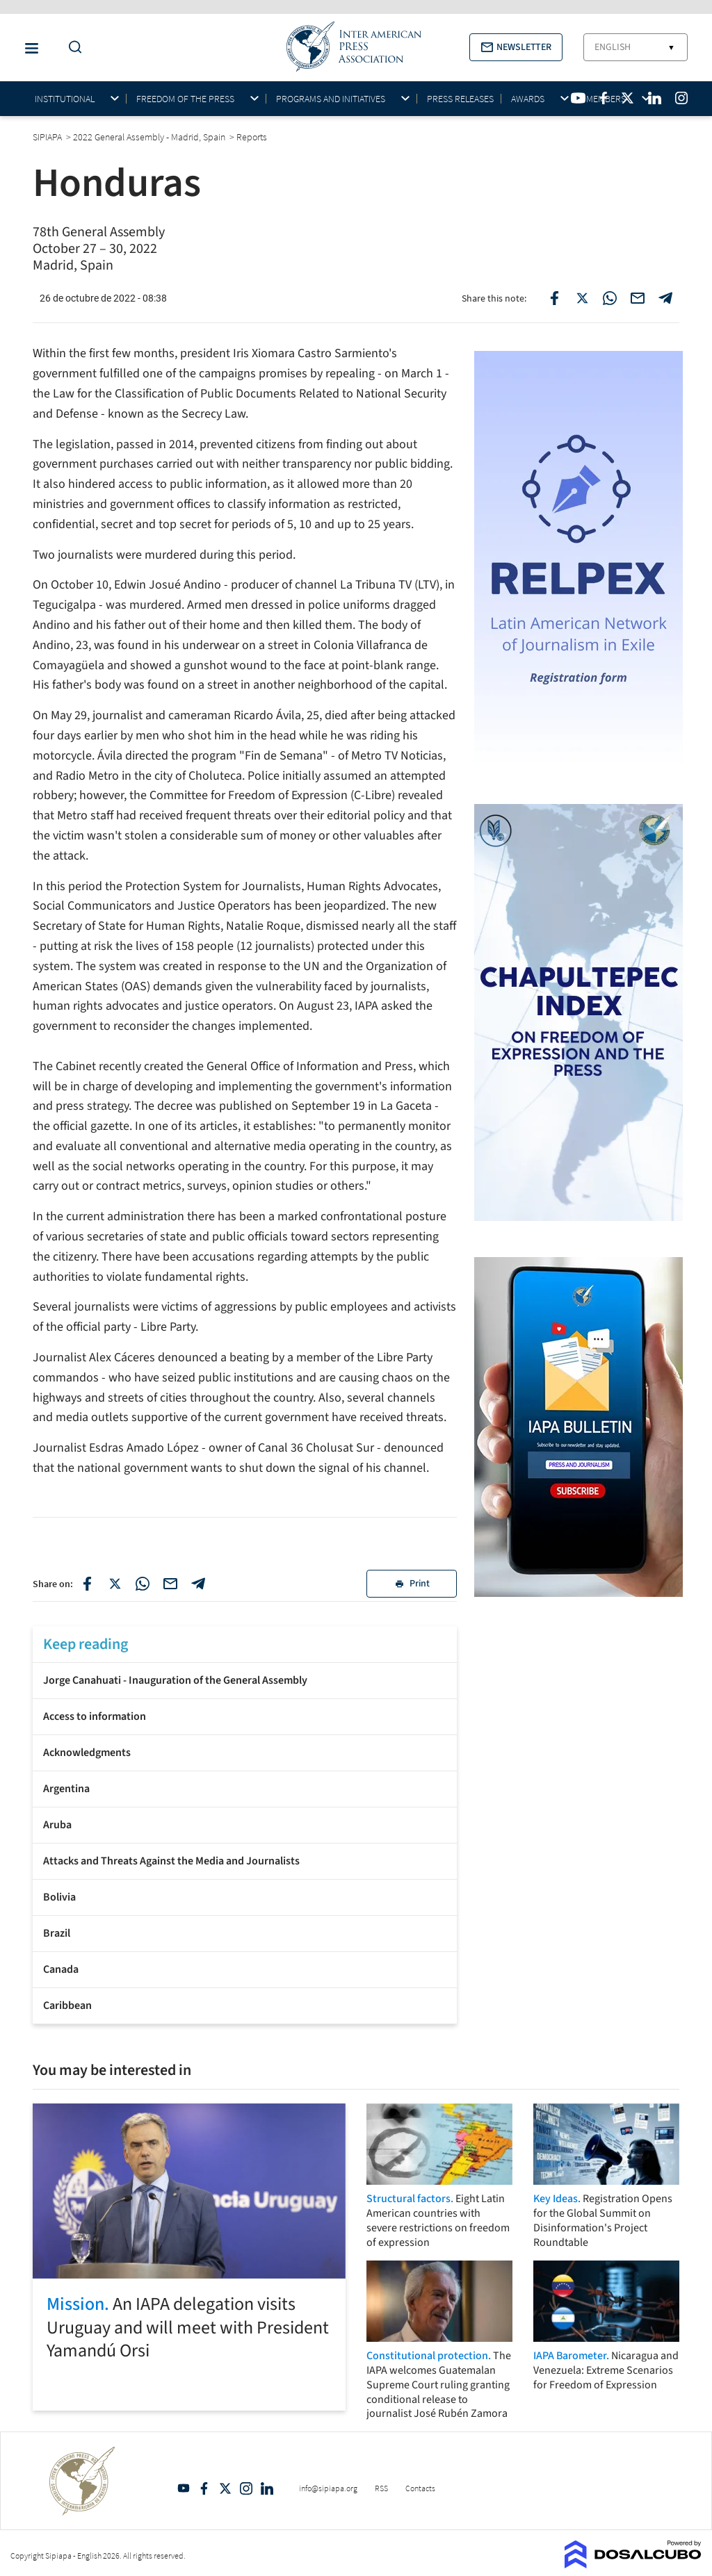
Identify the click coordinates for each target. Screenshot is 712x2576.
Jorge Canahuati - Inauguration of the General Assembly (175, 1680)
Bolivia (59, 1897)
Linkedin (267, 2488)
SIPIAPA (48, 137)
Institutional (65, 99)
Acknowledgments (87, 1752)
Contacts (420, 2488)
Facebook (204, 2488)
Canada (61, 1969)
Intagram (246, 2488)
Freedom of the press (185, 99)
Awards (527, 99)
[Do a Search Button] (71, 47)
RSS (381, 2488)
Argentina (66, 1788)
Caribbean (67, 2005)
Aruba (57, 1824)
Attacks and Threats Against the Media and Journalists (171, 1861)
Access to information (94, 1716)
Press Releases (460, 98)
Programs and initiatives (330, 99)
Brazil (56, 1933)
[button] (516, 47)
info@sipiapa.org (328, 2488)
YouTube (183, 2488)
